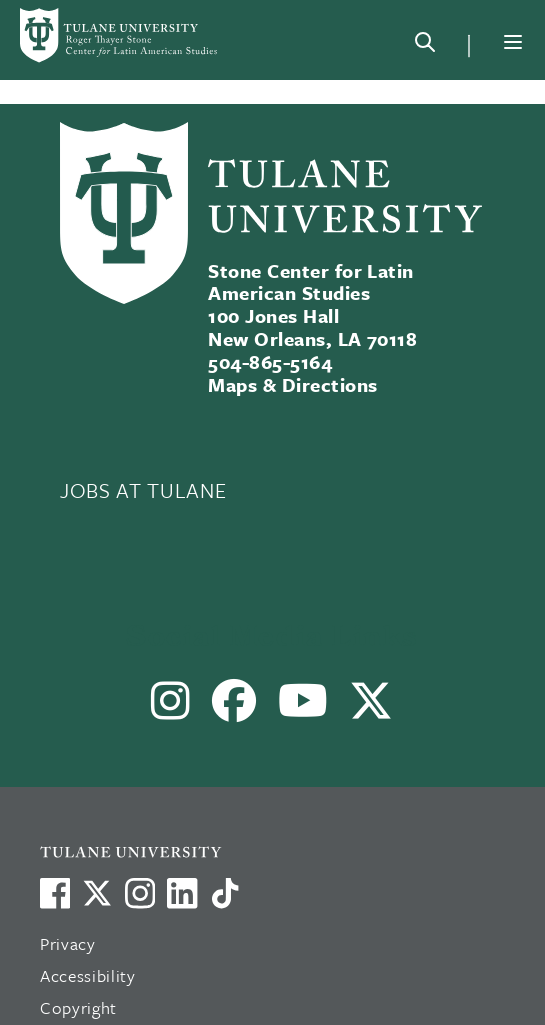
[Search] (425, 46)
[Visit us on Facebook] (55, 893)
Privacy (68, 943)
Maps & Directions (292, 384)
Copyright (78, 1007)
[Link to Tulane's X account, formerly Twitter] (97, 893)
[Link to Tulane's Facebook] (140, 893)
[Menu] (513, 42)
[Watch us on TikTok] (225, 893)
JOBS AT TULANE (143, 490)
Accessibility (88, 975)
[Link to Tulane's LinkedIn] (182, 893)
